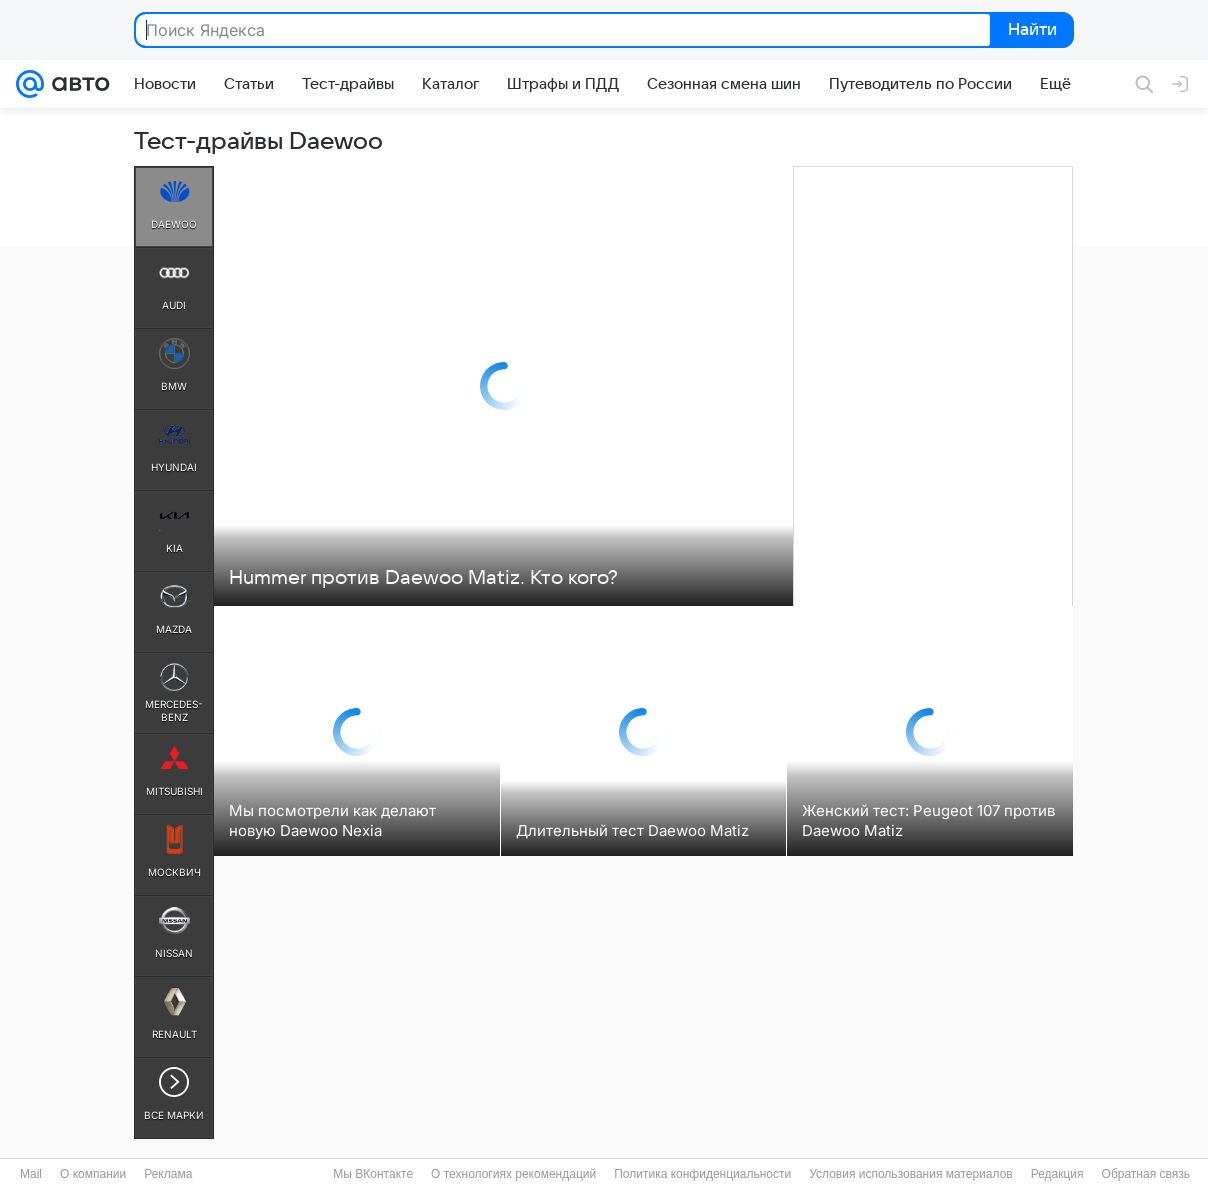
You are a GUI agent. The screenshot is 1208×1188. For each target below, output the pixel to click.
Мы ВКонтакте (373, 1174)
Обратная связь (1146, 1174)
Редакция (1057, 1174)
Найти (1030, 31)
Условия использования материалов (910, 1174)
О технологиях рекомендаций (513, 1174)
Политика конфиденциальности (702, 1174)
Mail (31, 1174)
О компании (93, 1174)
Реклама (168, 1174)
